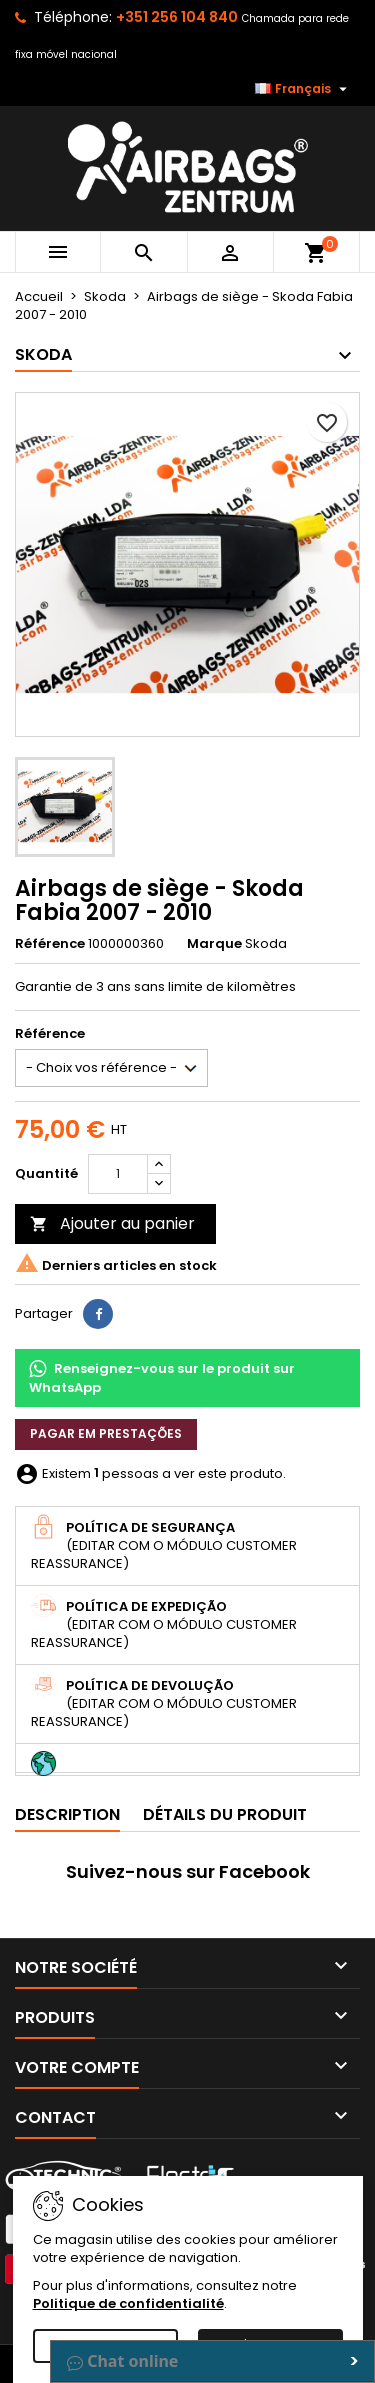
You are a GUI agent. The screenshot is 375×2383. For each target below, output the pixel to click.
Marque (214, 944)
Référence (50, 944)
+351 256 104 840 (177, 17)
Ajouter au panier (112, 1223)
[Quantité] (118, 1174)
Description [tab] (67, 1814)
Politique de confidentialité (128, 2303)
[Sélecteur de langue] (303, 89)
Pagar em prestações (106, 1433)
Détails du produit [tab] (225, 1814)
